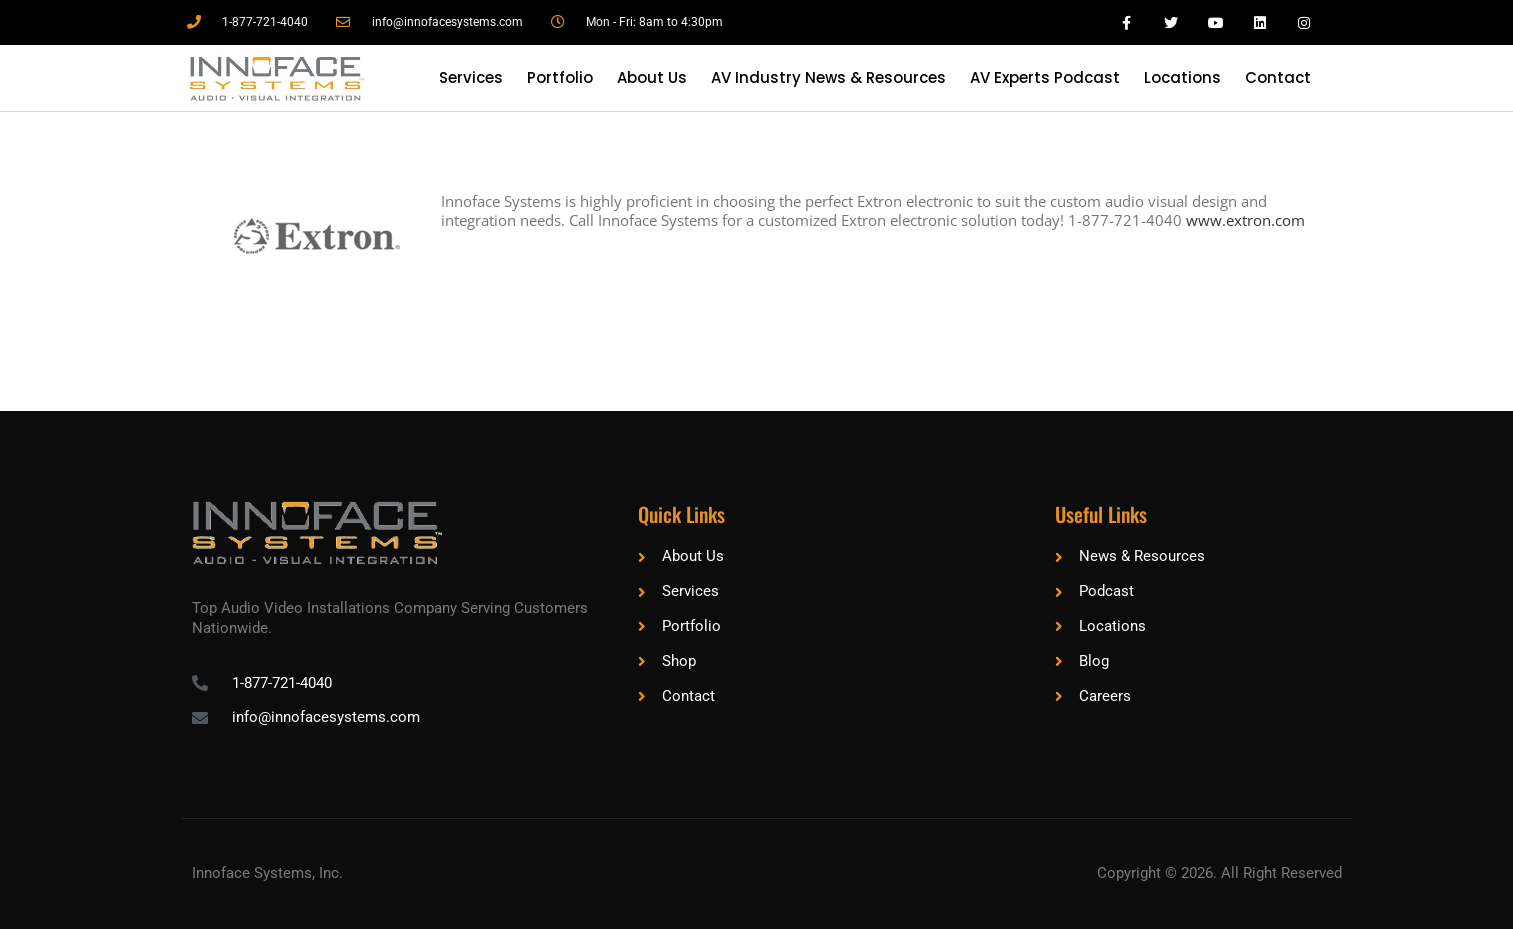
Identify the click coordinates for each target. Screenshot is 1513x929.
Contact (1278, 77)
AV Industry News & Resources (828, 77)
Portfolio (560, 77)
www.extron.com (1245, 220)
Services (471, 77)
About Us (652, 77)
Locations (1182, 77)
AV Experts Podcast (1045, 77)
